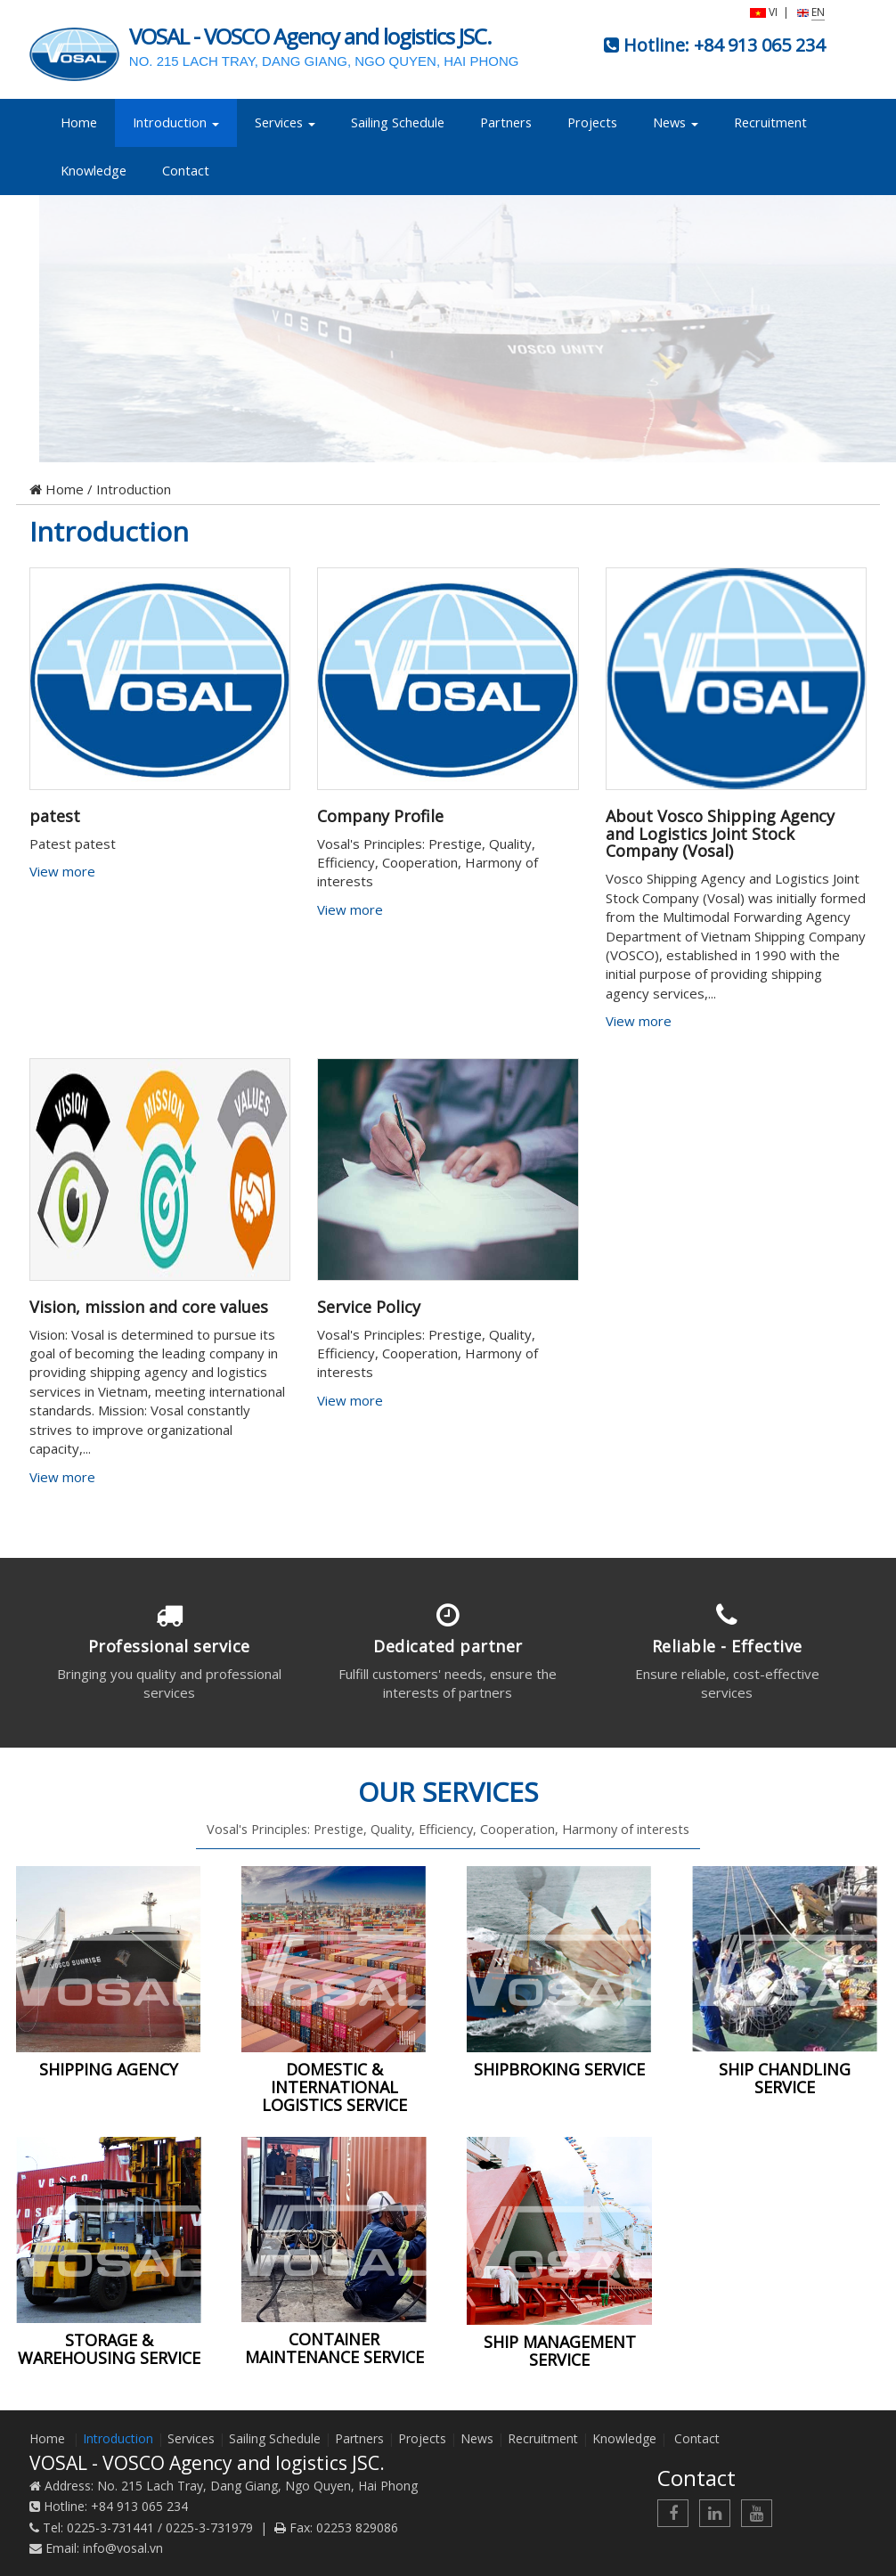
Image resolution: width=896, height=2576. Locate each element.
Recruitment (770, 122)
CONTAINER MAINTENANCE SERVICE (334, 2348)
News (675, 122)
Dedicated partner (448, 1646)
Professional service (169, 1646)
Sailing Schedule (397, 122)
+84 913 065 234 (759, 45)
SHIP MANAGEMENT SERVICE (560, 2350)
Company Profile (380, 816)
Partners (506, 122)
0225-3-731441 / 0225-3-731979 (160, 2527)
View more (64, 871)
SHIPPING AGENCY (108, 2069)
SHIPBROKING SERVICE (559, 2069)
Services (285, 122)
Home (79, 122)
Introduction (176, 122)
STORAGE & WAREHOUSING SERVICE (109, 2348)
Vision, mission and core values (148, 1306)
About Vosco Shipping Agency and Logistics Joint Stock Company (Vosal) (720, 833)
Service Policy (368, 1306)
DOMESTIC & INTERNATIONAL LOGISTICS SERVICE (334, 2086)
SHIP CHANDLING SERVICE (785, 2078)
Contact (185, 170)
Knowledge (93, 170)
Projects (592, 122)
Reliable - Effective (727, 1646)
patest (54, 816)
